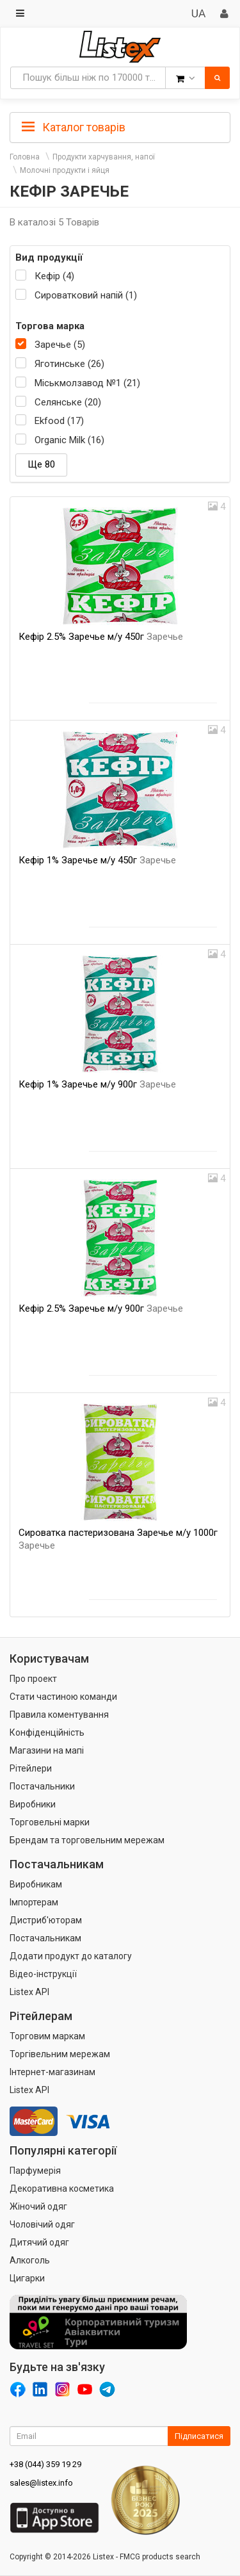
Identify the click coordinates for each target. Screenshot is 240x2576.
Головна (25, 156)
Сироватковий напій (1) (86, 295)
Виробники (33, 1804)
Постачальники (42, 1786)
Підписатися (199, 2436)
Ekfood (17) (59, 421)
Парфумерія (35, 2170)
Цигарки (27, 2278)
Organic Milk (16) (69, 440)
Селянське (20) (68, 402)
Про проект (33, 1679)
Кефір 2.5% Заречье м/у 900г (101, 1308)
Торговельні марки (50, 1822)
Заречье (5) (60, 344)
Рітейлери (31, 1768)
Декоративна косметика (62, 2188)
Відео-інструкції (43, 1974)
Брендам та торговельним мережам (87, 1840)
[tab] (120, 126)
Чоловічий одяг (42, 2224)
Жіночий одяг (38, 2206)
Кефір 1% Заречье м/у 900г (97, 1084)
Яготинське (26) (69, 364)
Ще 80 (41, 464)
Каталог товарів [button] (73, 127)
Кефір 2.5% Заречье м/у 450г (101, 636)
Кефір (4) (54, 276)
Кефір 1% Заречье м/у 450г (97, 860)
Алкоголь (30, 2260)
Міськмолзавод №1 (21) (87, 383)
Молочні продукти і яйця (64, 170)
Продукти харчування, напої (103, 156)
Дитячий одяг (39, 2242)
